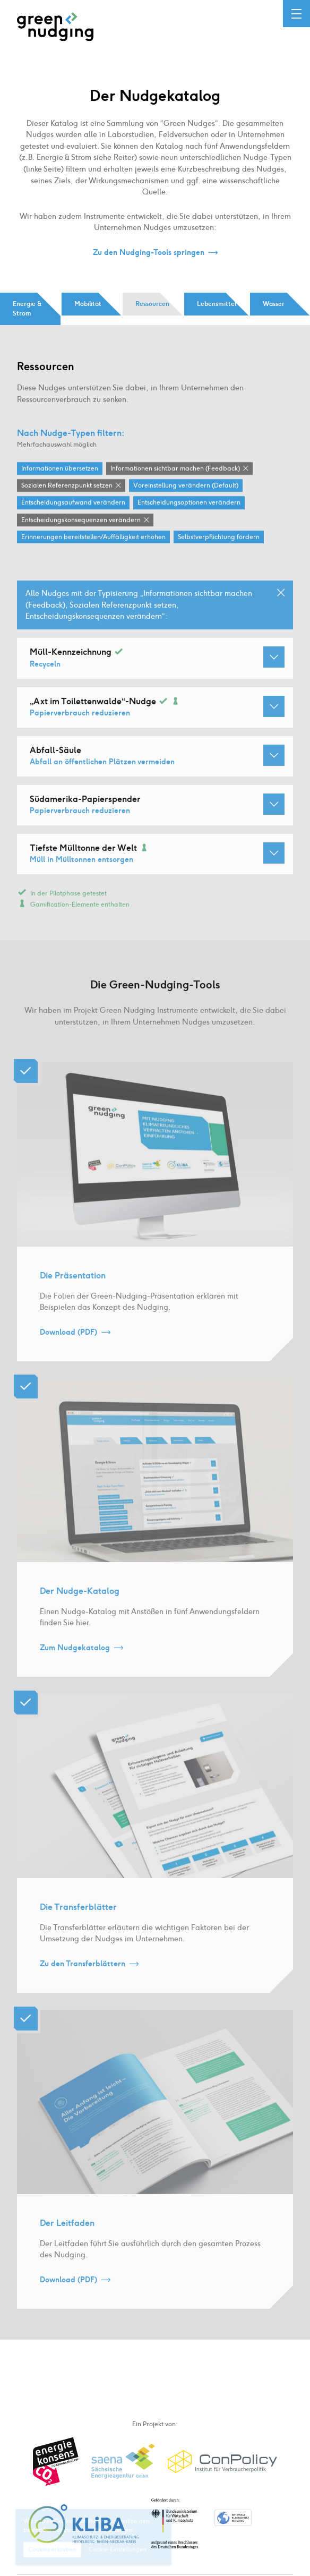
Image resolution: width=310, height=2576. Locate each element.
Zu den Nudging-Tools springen (148, 253)
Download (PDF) (68, 1344)
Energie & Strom (27, 308)
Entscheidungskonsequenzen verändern (81, 520)
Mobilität (87, 304)
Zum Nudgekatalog (75, 1660)
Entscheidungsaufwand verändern (73, 503)
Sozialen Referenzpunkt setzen (67, 486)
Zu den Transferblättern (82, 1976)
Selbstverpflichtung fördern (219, 537)
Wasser (274, 304)
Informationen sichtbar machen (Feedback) (175, 469)
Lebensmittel (216, 304)
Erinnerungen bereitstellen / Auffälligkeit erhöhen (93, 537)
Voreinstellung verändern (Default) (185, 486)
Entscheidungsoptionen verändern (188, 503)
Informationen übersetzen (59, 469)
